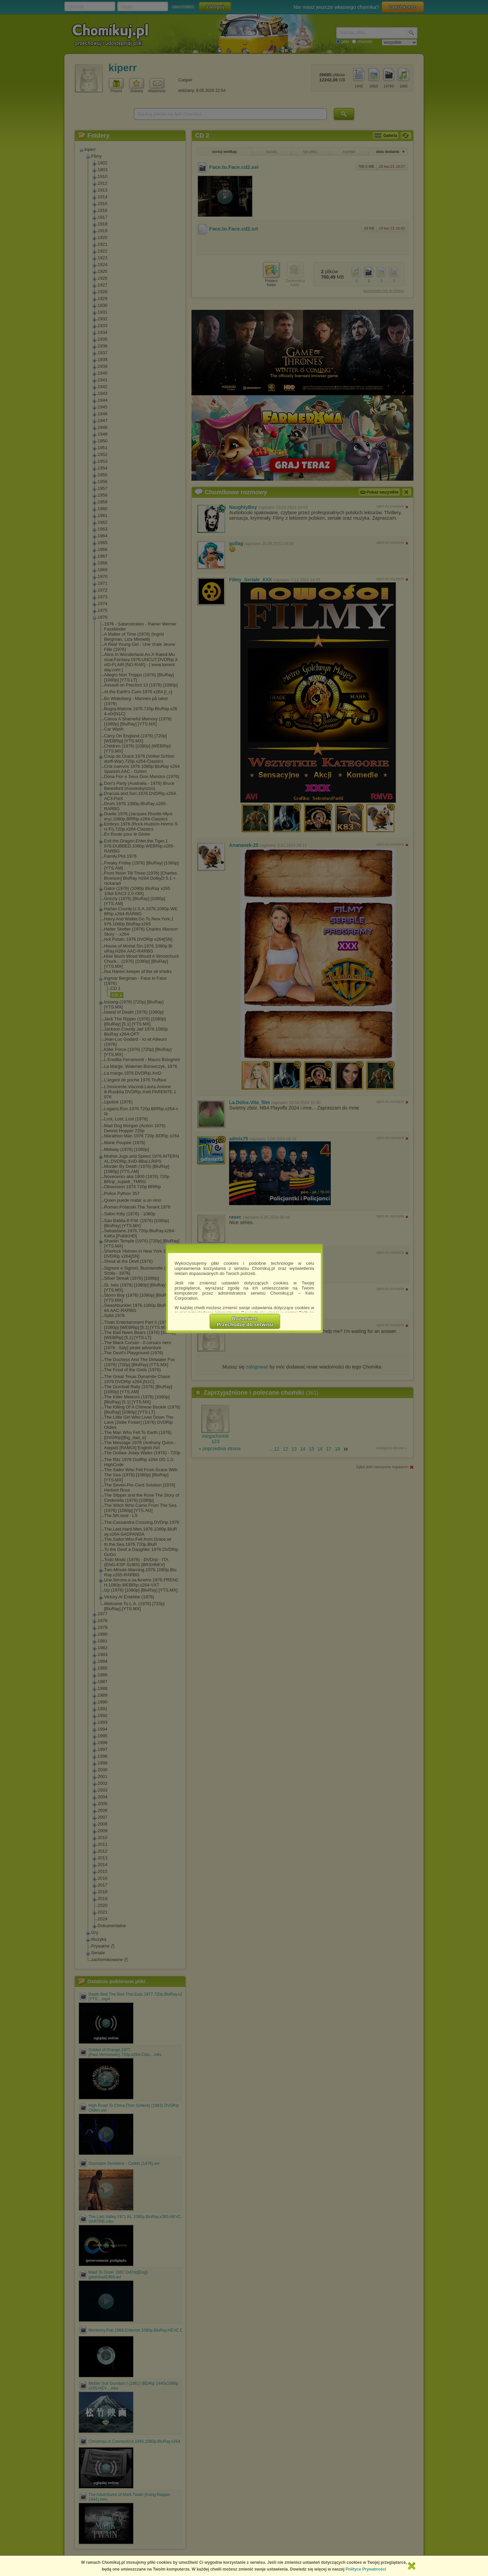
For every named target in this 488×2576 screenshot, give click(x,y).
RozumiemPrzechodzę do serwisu (245, 1321)
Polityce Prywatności (366, 2569)
